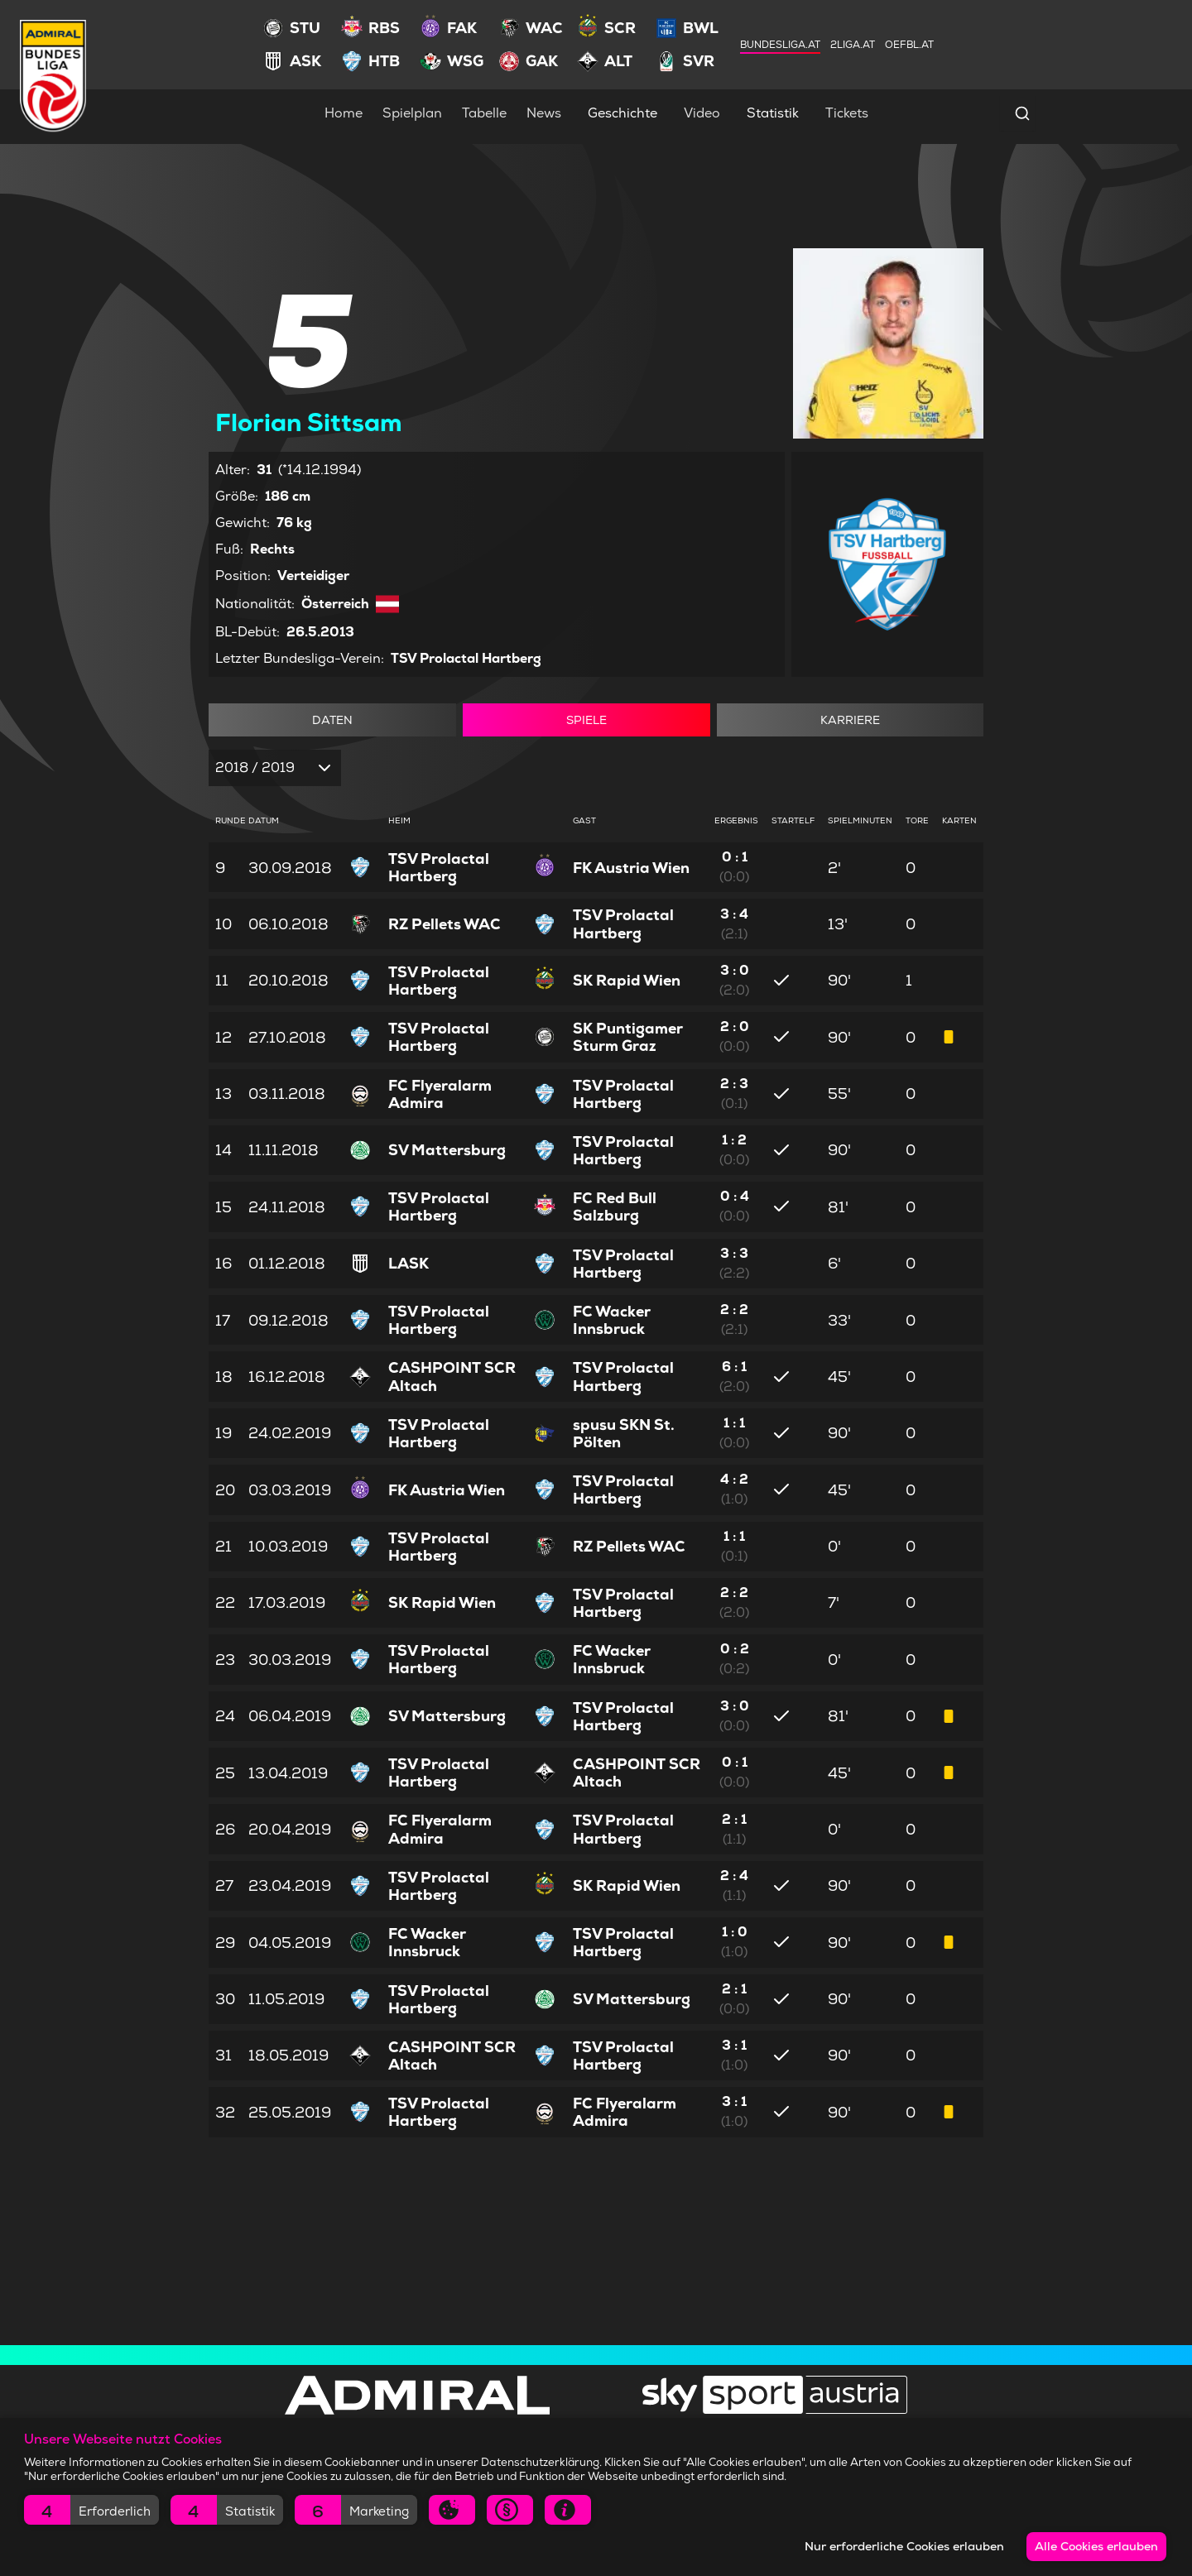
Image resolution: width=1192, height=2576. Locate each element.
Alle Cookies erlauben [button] (1095, 2546)
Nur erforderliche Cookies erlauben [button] (901, 2546)
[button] (91, 2510)
